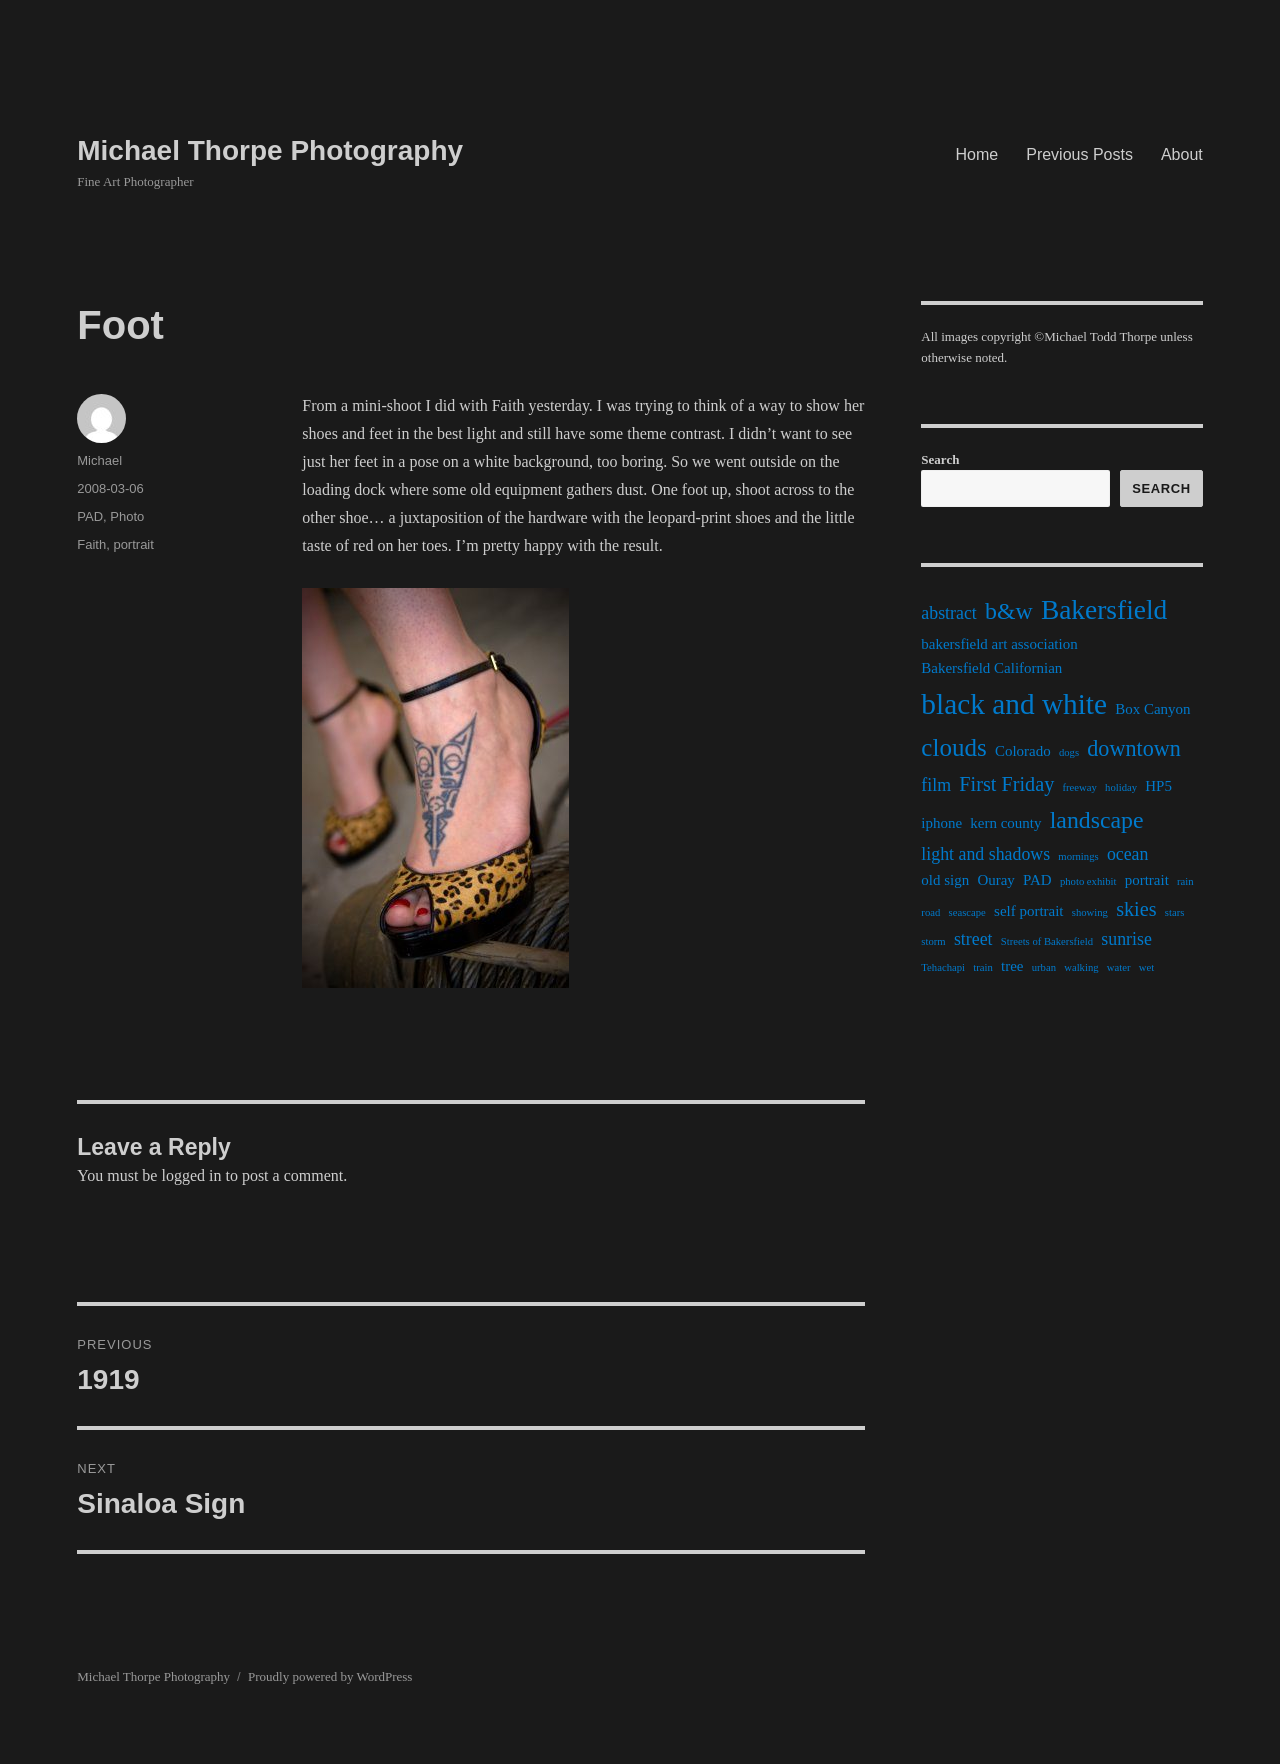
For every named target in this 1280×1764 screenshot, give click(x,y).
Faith (91, 544)
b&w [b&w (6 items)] (1009, 611)
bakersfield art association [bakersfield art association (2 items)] (999, 644)
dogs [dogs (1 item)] (1069, 752)
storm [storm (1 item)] (933, 941)
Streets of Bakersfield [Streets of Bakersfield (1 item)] (1047, 941)
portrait (133, 544)
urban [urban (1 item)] (1044, 967)
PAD (90, 516)
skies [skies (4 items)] (1136, 909)
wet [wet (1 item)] (1146, 967)
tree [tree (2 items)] (1012, 966)
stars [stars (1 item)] (1175, 912)
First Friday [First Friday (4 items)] (1006, 784)
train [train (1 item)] (983, 967)
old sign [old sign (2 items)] (945, 880)
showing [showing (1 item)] (1090, 912)
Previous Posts (1079, 154)
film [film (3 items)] (936, 785)
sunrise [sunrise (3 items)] (1126, 939)
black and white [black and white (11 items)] (1014, 704)
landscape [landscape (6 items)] (1097, 820)
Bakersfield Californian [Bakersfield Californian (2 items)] (991, 668)
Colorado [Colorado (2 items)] (1023, 751)
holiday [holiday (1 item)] (1121, 787)
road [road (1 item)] (930, 912)
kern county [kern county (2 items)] (1005, 823)
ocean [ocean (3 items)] (1128, 854)
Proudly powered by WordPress (330, 1676)
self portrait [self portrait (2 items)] (1028, 911)
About (1182, 154)
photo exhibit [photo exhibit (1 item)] (1088, 881)
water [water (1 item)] (1119, 967)
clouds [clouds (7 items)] (953, 747)
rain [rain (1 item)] (1185, 881)
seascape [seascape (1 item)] (967, 912)
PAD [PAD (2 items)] (1037, 880)
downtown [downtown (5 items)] (1133, 748)
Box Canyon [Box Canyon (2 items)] (1152, 709)
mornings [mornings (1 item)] (1078, 856)
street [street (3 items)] (973, 939)
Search (940, 459)
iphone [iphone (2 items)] (941, 823)
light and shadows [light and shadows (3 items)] (985, 854)
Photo (127, 516)
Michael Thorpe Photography (270, 150)
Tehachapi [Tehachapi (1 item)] (943, 967)
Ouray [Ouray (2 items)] (995, 880)
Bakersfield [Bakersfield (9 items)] (1104, 610)
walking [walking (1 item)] (1081, 967)
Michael (99, 460)
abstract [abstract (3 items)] (948, 613)
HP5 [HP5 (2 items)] (1158, 786)
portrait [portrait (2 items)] (1147, 880)
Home (977, 154)
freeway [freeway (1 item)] (1080, 787)
